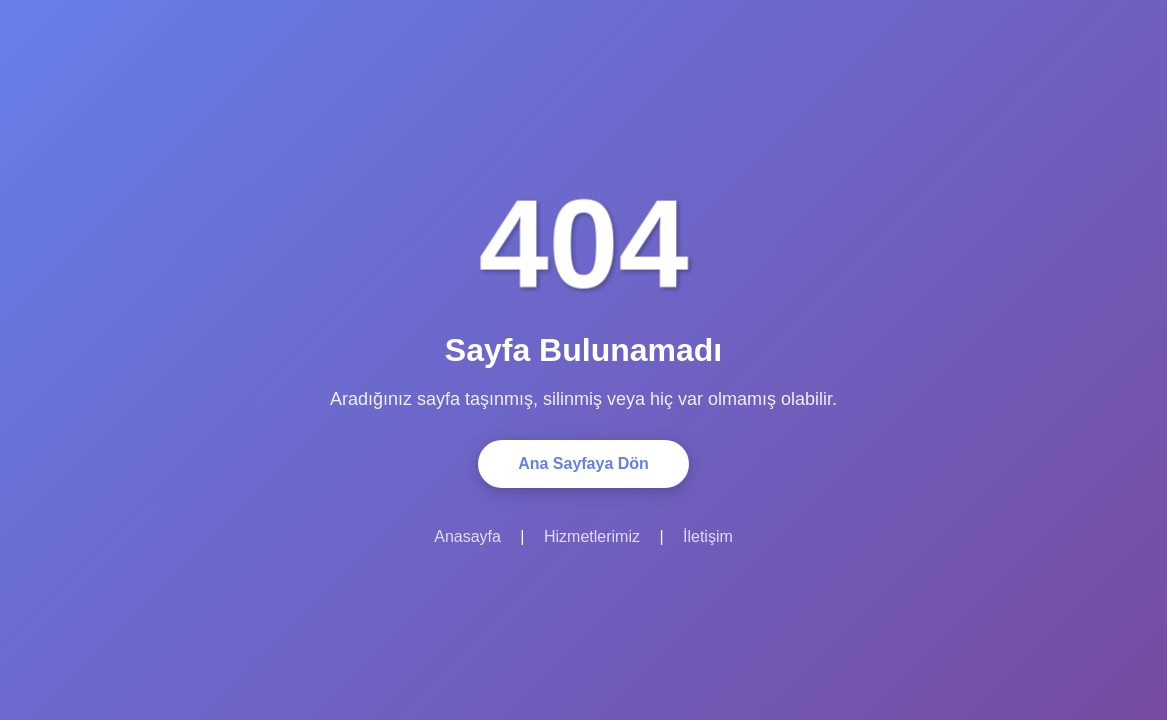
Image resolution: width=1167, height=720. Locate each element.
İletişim (708, 536)
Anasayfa (467, 536)
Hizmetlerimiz (592, 536)
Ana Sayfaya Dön (583, 463)
